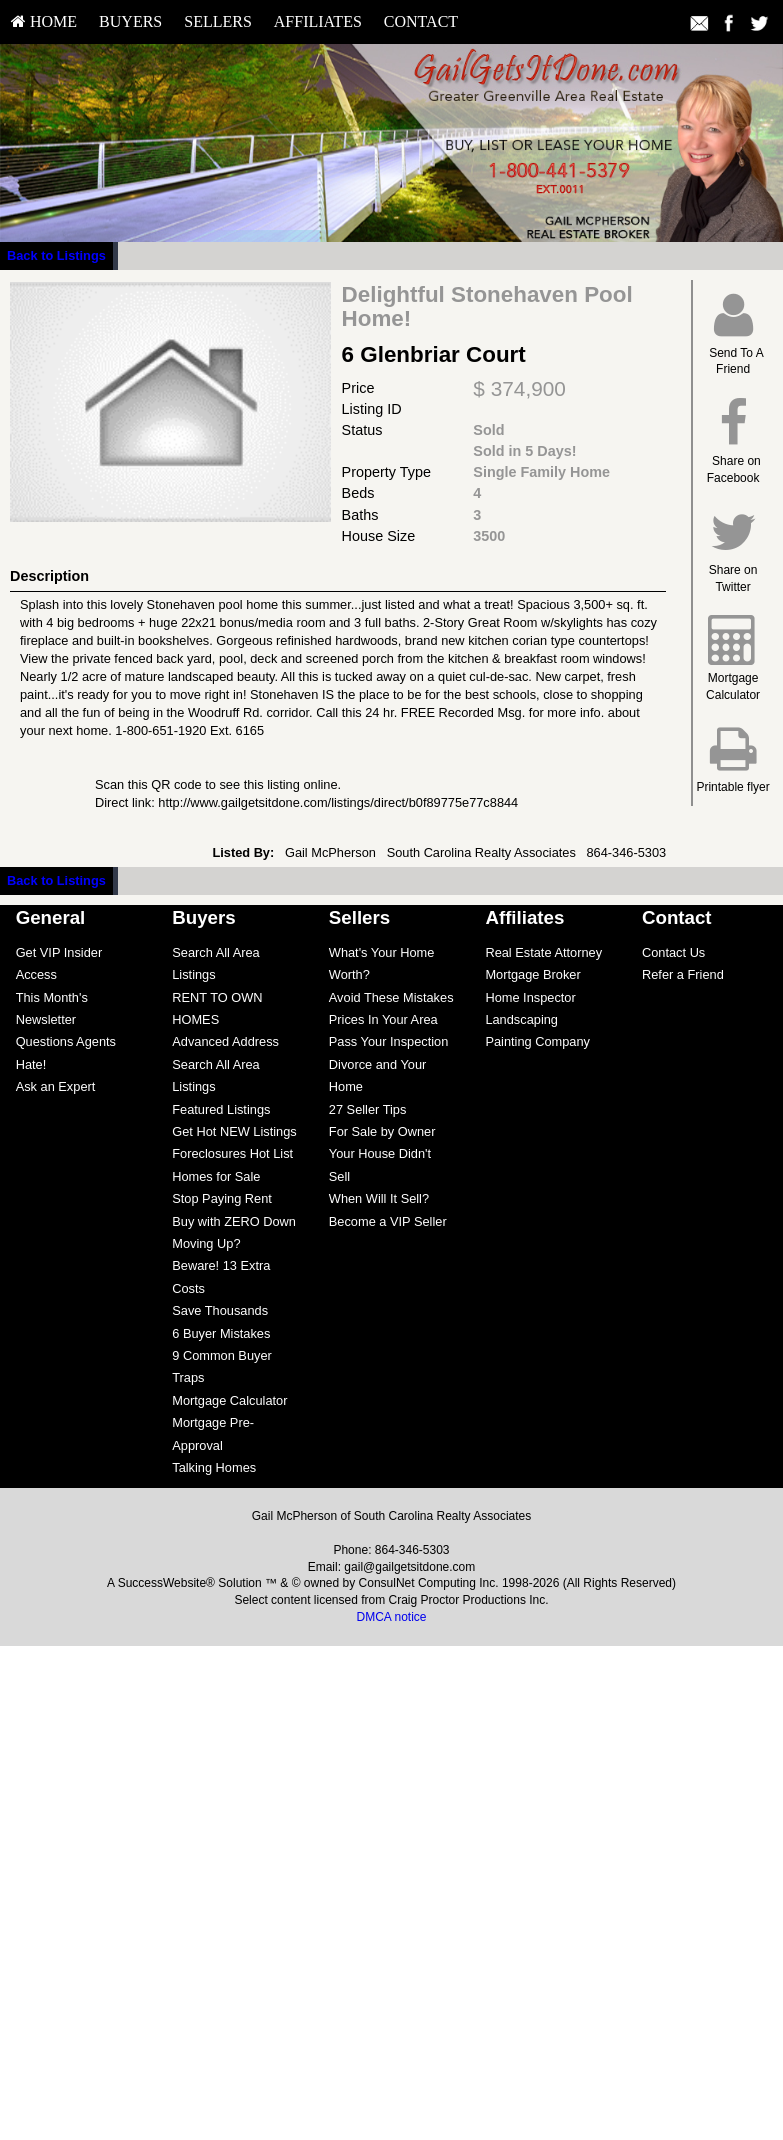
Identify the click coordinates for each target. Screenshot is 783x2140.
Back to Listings (56, 255)
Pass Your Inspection (389, 1041)
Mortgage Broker (532, 974)
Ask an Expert (56, 1086)
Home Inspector (530, 997)
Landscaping (521, 1019)
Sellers (218, 21)
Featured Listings (221, 1109)
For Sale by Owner (382, 1131)
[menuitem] (44, 22)
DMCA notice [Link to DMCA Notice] (391, 1617)
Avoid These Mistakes (391, 997)
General (51, 917)
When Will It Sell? (379, 1198)
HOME (44, 21)
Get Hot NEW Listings (234, 1131)
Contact (421, 21)
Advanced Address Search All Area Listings (225, 1064)
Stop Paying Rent (222, 1198)
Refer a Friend (683, 974)
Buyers (130, 21)
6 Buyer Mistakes (221, 1333)
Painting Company (537, 1041)
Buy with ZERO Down (234, 1221)
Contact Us (673, 952)
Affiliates (318, 21)
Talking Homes (214, 1467)
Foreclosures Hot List (232, 1153)
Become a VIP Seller (388, 1221)
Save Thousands (220, 1310)
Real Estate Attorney (543, 952)
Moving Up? (206, 1243)
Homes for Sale (216, 1176)
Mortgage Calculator (229, 1400)
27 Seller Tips (368, 1109)
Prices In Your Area (383, 1019)
